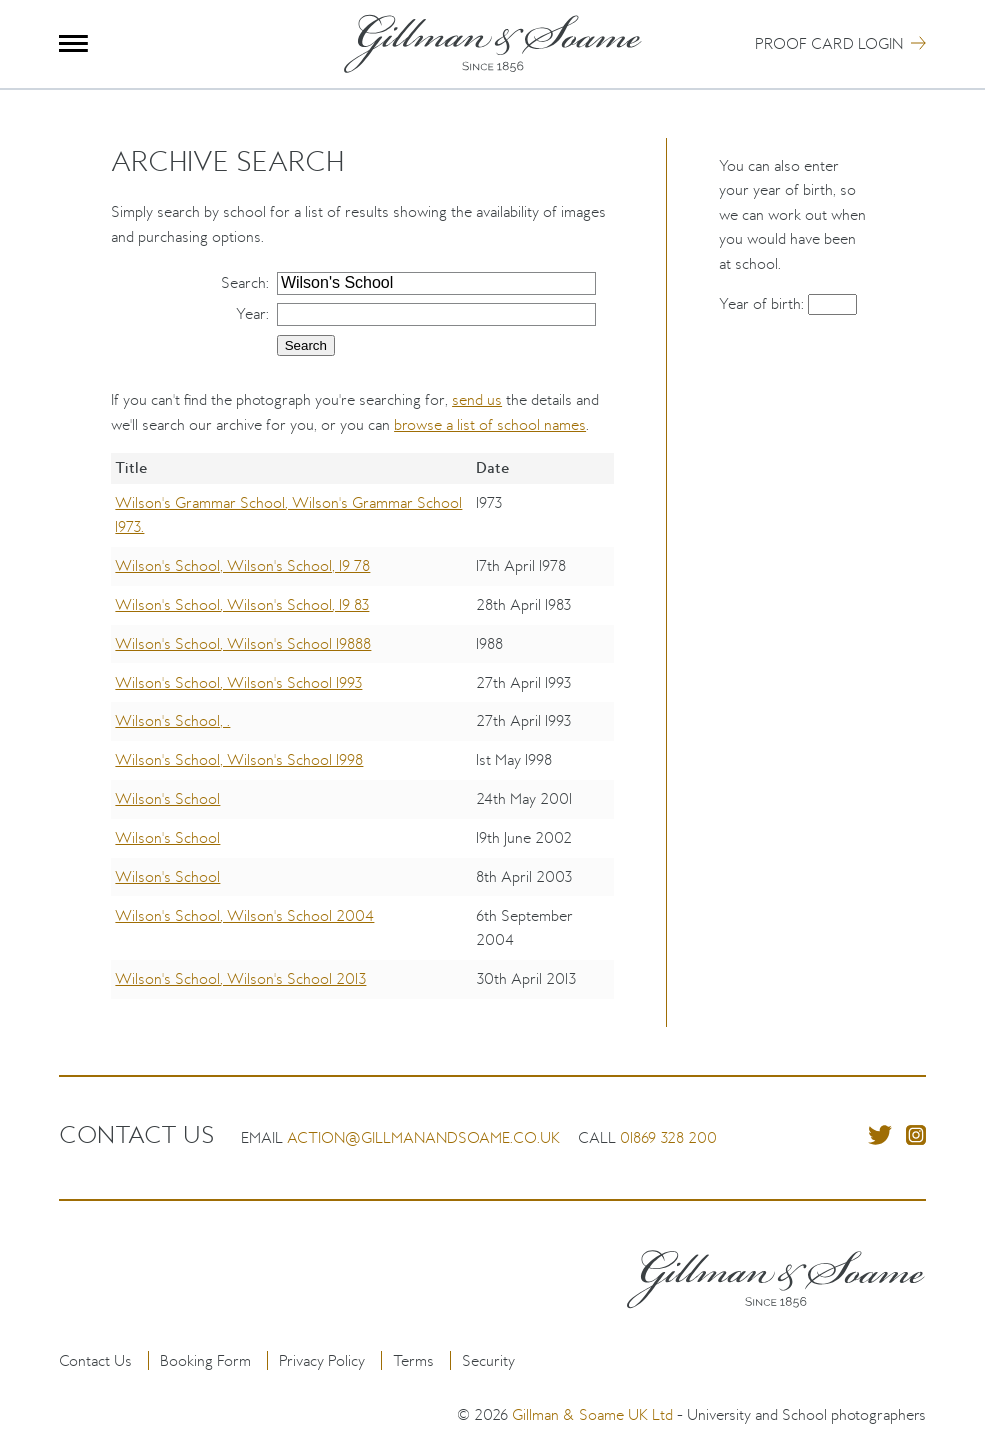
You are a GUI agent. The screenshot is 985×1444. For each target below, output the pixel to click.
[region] (362, 740)
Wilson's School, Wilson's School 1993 (238, 682)
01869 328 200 (668, 1137)
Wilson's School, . (172, 720)
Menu (73, 43)
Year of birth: (763, 303)
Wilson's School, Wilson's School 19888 (243, 643)
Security (488, 1360)
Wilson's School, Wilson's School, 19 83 (242, 604)
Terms (413, 1360)
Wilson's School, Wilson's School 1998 (239, 759)
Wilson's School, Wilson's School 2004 (244, 915)
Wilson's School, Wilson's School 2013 (240, 978)
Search (243, 282)
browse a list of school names (490, 424)
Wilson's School (167, 798)
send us (477, 399)
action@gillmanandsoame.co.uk (423, 1137)
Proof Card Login (829, 43)
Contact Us (95, 1360)
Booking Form (205, 1360)
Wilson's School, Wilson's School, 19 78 (242, 565)
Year (251, 313)
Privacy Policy (322, 1360)
